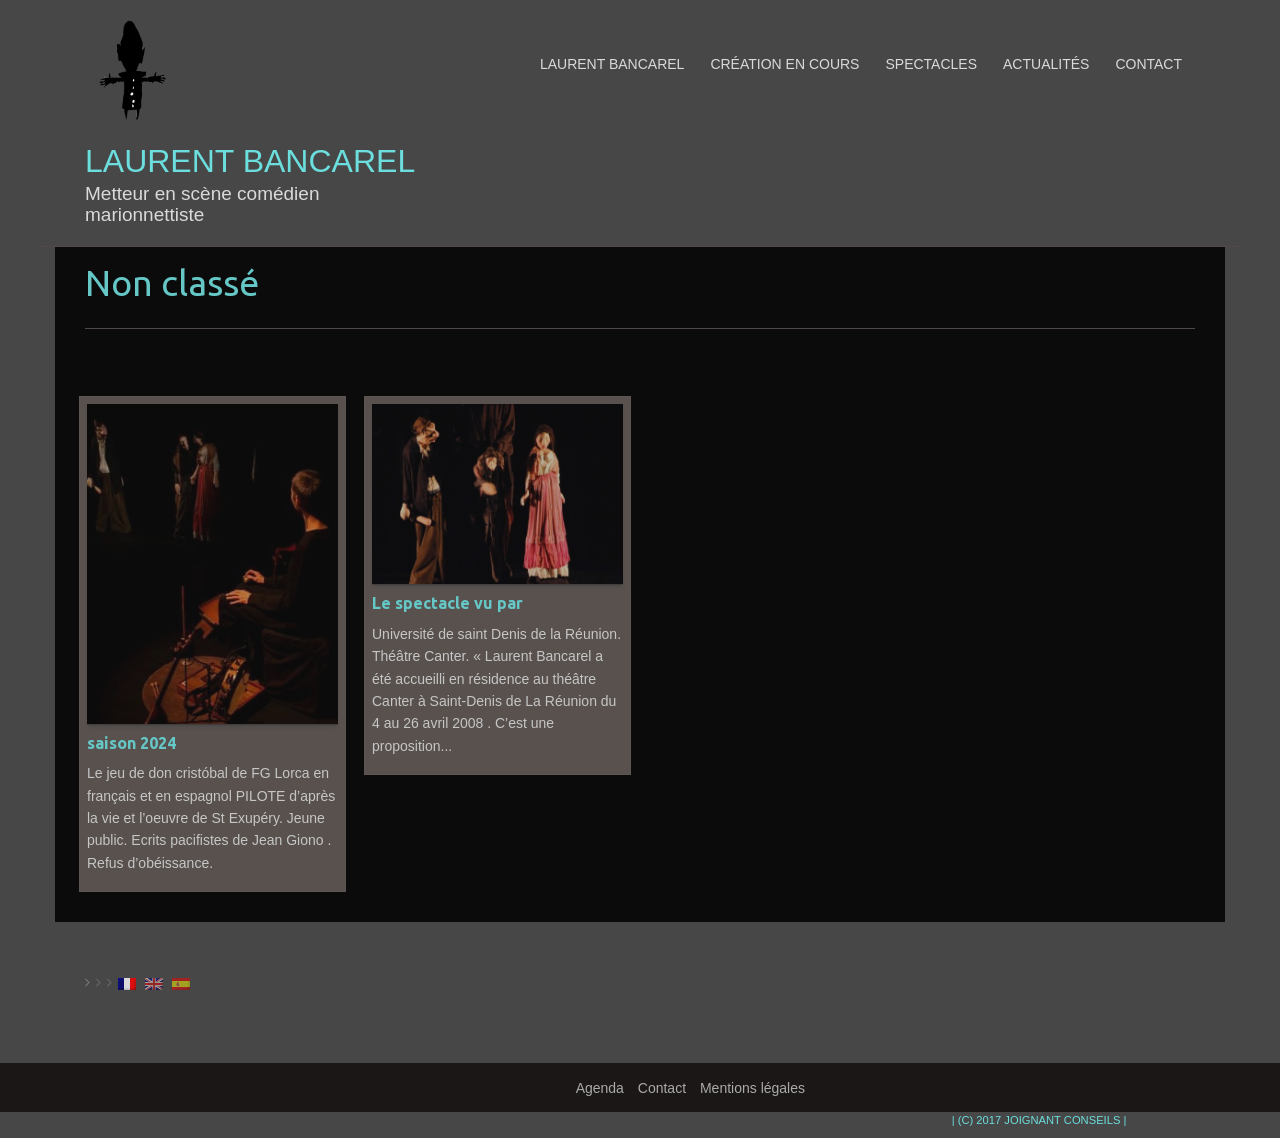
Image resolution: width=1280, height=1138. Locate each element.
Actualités (1046, 64)
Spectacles (931, 64)
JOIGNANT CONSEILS (1062, 1120)
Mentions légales (752, 1088)
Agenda (600, 1088)
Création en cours (784, 64)
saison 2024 (131, 743)
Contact (1148, 64)
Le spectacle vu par (447, 603)
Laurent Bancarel (250, 161)
